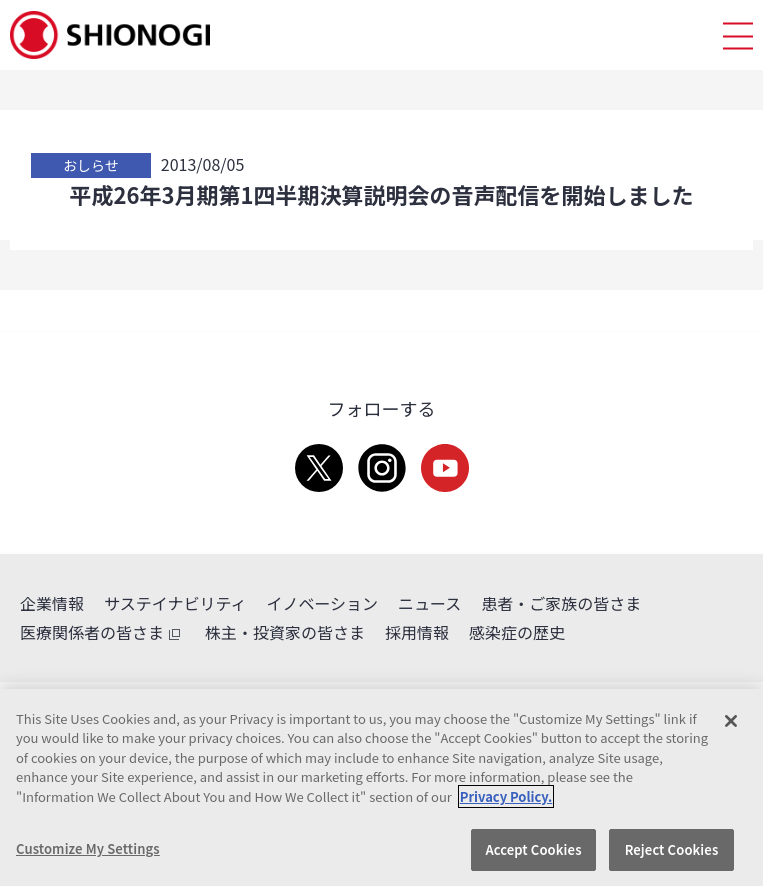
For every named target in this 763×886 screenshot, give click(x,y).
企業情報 (52, 603)
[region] (381, 787)
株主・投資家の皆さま (285, 632)
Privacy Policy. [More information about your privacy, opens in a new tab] (506, 796)
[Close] (731, 721)
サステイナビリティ (175, 603)
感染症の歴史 (517, 632)
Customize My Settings (88, 848)
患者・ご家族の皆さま (561, 603)
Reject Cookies (672, 849)
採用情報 (417, 632)
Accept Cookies (533, 849)
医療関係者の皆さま (102, 632)
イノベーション (322, 603)
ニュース (429, 603)
